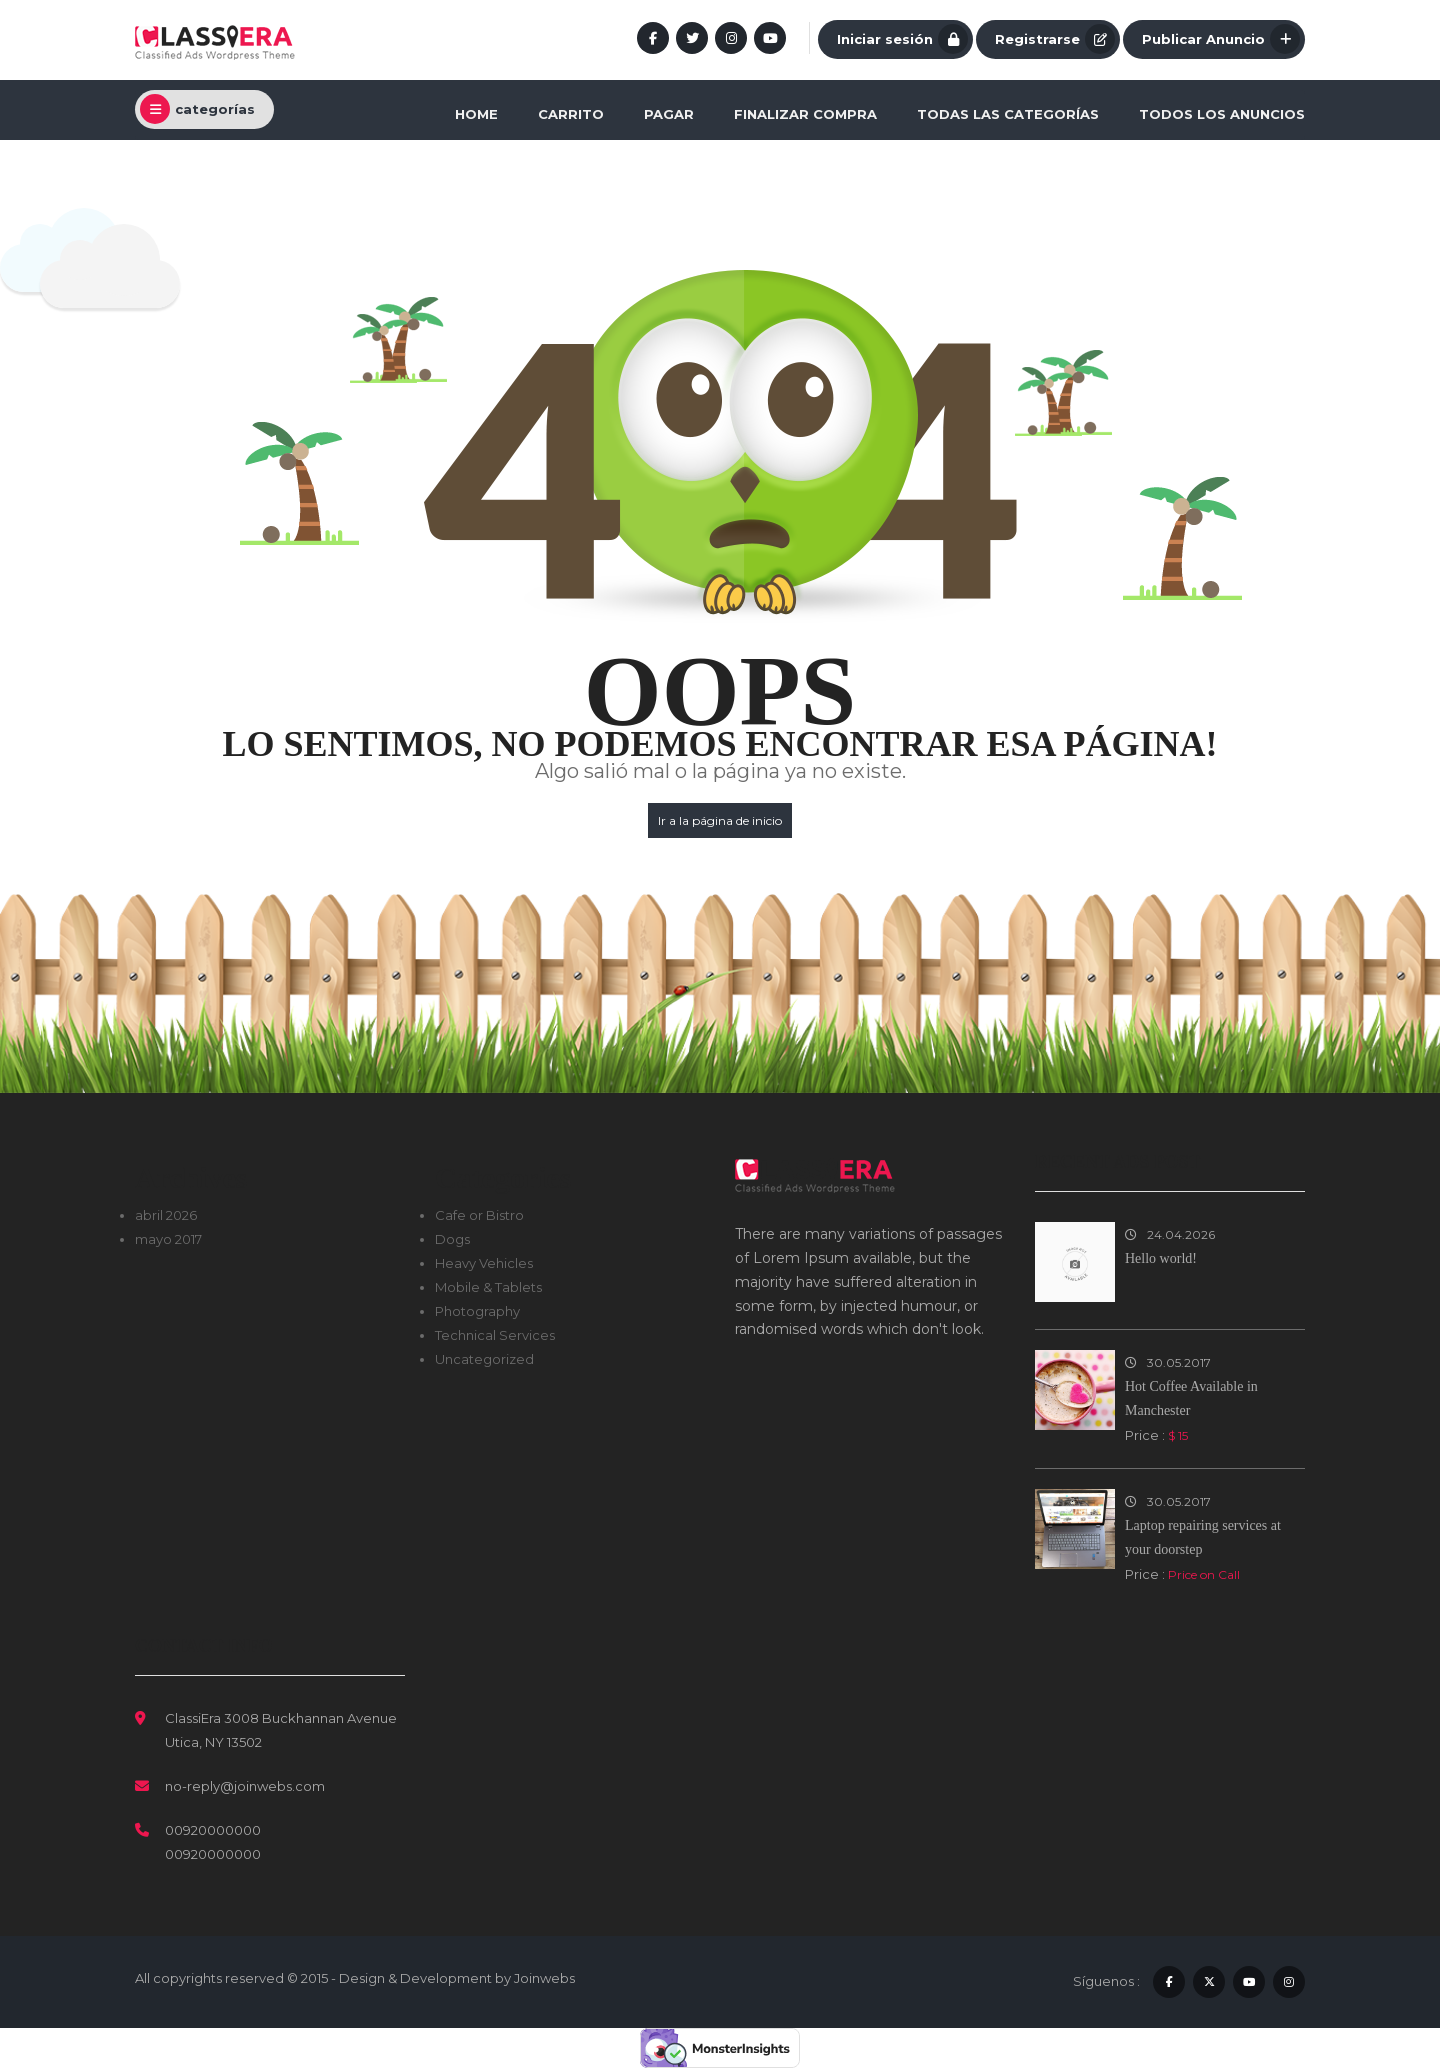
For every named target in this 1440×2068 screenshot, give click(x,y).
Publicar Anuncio (1221, 39)
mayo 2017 (168, 1239)
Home (476, 114)
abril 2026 (166, 1215)
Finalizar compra (805, 114)
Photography (477, 1311)
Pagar (669, 114)
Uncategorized (484, 1359)
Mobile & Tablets (488, 1287)
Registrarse (1055, 39)
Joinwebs (544, 1978)
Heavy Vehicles (484, 1263)
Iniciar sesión (902, 39)
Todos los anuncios (1222, 114)
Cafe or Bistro (479, 1215)
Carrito (571, 114)
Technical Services (495, 1335)
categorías (197, 109)
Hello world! (1161, 1258)
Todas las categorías (1008, 114)
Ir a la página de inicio (720, 820)
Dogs (452, 1239)
